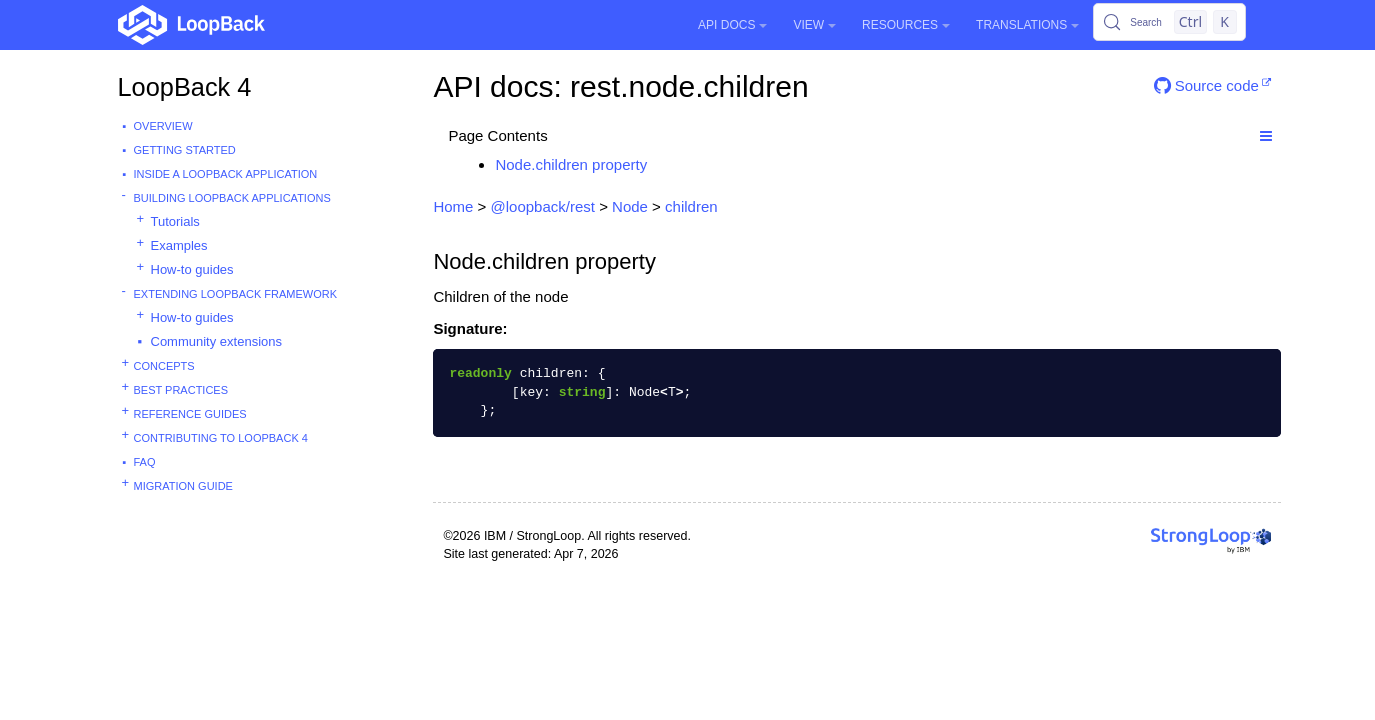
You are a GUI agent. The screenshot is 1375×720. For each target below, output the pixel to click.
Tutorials (175, 221)
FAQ (145, 462)
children (691, 206)
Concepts (164, 366)
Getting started (185, 150)
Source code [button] (1206, 85)
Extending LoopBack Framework (236, 294)
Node (630, 206)
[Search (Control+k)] (1169, 22)
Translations (1027, 25)
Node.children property (571, 164)
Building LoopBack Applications (232, 198)
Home (453, 206)
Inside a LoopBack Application (226, 174)
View (814, 25)
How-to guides (192, 269)
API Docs (732, 25)
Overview (163, 126)
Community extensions (217, 341)
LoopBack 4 (185, 87)
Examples (179, 245)
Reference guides (190, 414)
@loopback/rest (543, 206)
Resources (906, 25)
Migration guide (183, 486)
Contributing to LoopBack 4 (221, 438)
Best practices (181, 390)
